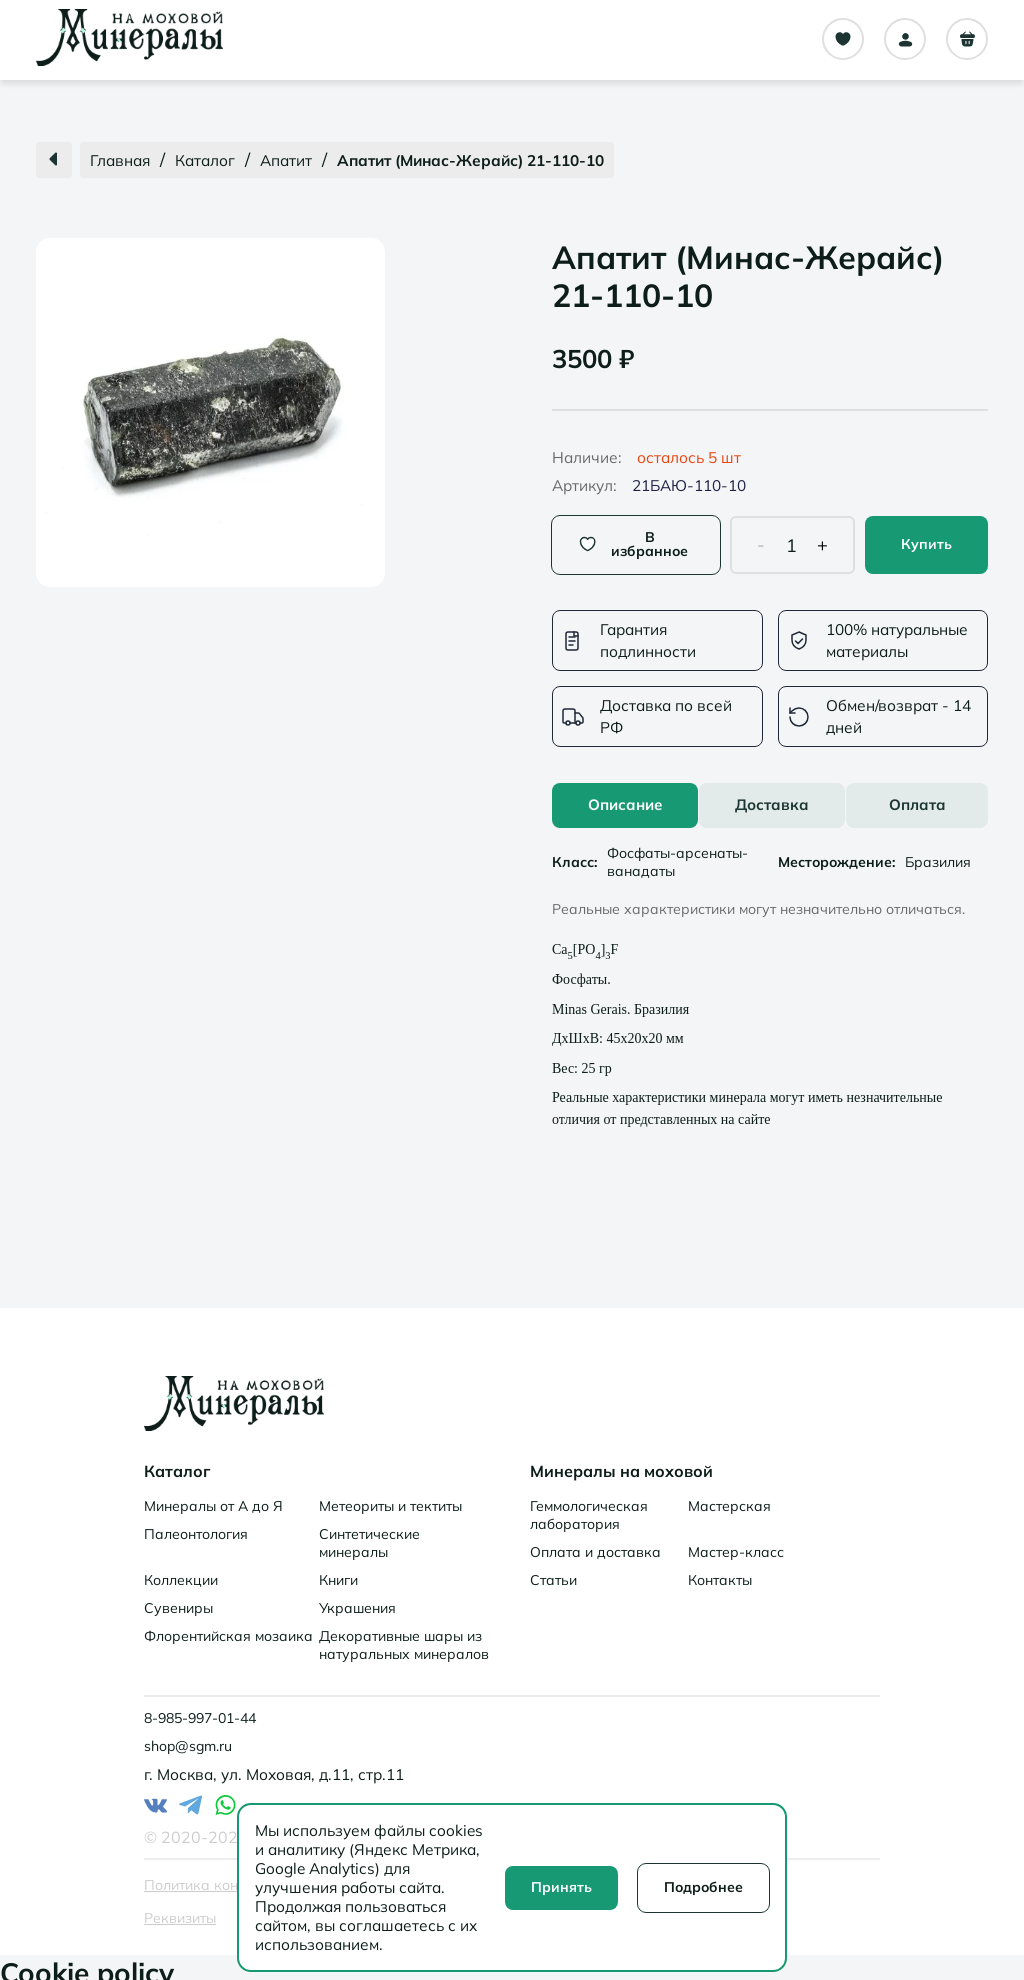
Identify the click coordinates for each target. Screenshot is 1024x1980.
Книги (338, 1570)
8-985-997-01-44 (200, 1708)
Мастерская (729, 1496)
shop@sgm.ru (188, 1736)
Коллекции (181, 1570)
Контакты (720, 1570)
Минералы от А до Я (213, 1496)
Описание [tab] (625, 794)
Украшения (357, 1598)
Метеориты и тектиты (390, 1496)
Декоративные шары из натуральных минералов (404, 1635)
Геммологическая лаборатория (589, 1505)
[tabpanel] (770, 972)
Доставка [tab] (772, 794)
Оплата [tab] (917, 794)
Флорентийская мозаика (228, 1626)
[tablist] (770, 795)
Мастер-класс (736, 1542)
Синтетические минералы (369, 1533)
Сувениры (178, 1598)
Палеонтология (196, 1524)
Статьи (553, 1570)
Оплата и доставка (595, 1542)
